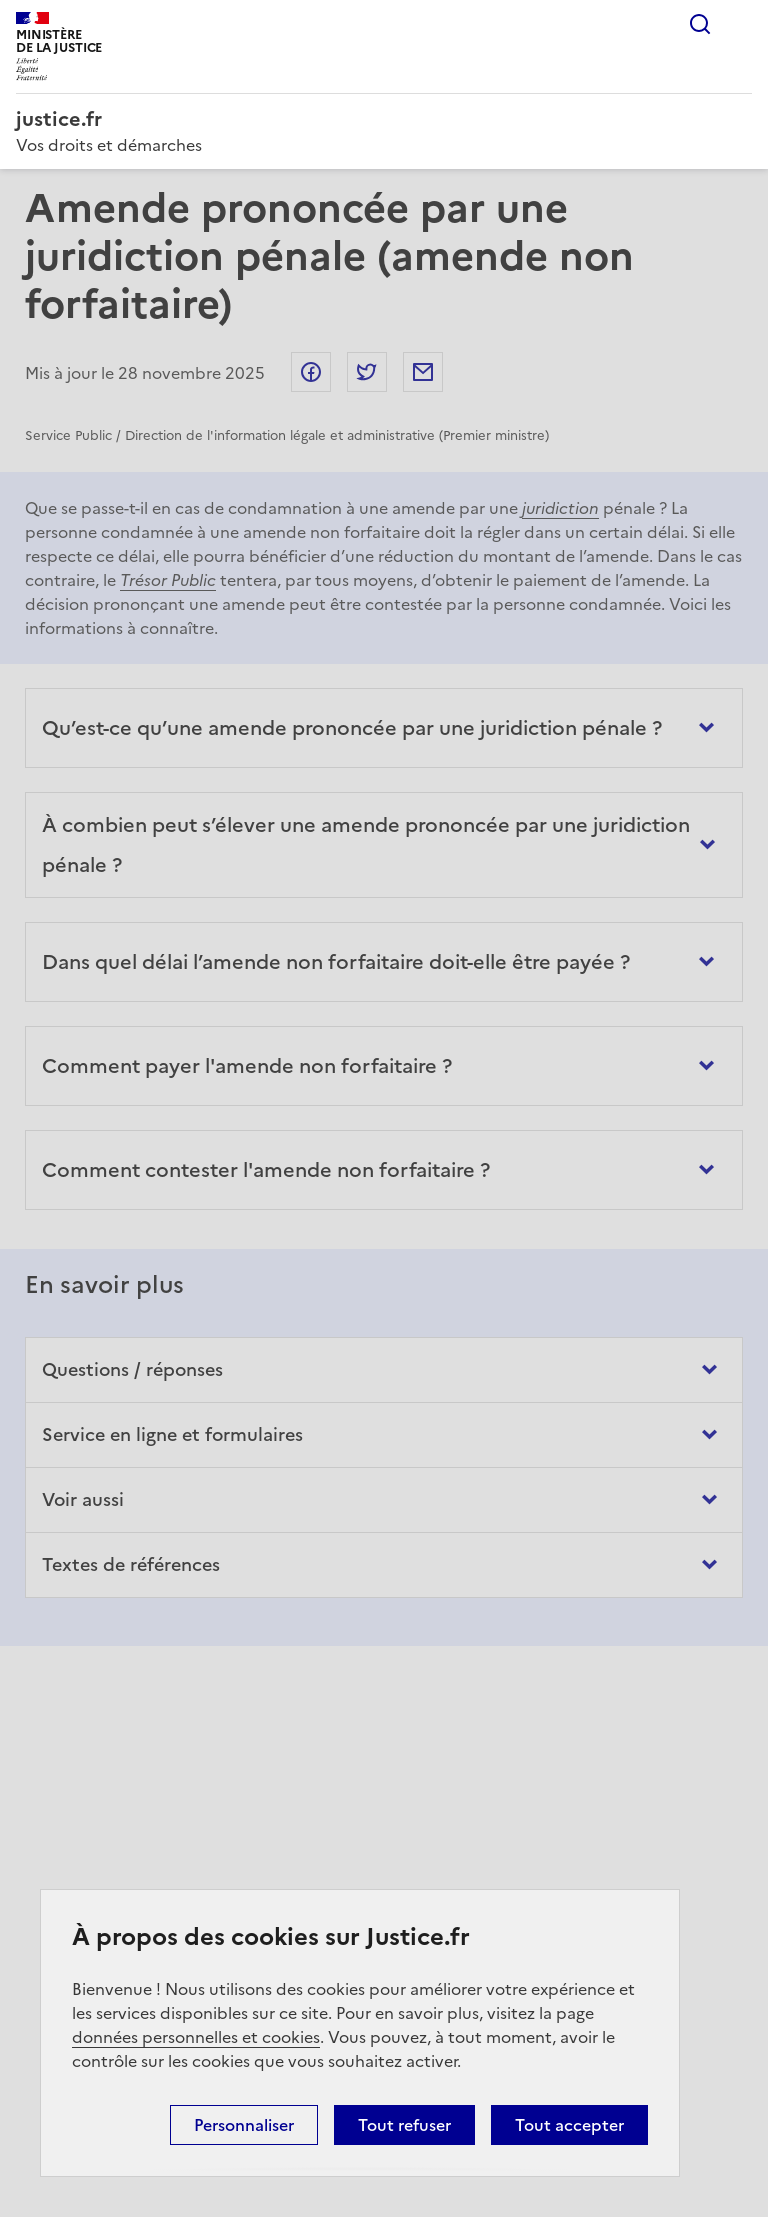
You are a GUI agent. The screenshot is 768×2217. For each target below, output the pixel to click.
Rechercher (700, 24)
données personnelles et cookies (196, 2037)
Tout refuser (404, 2125)
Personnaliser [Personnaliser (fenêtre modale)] (244, 2125)
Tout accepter (569, 2125)
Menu (740, 24)
